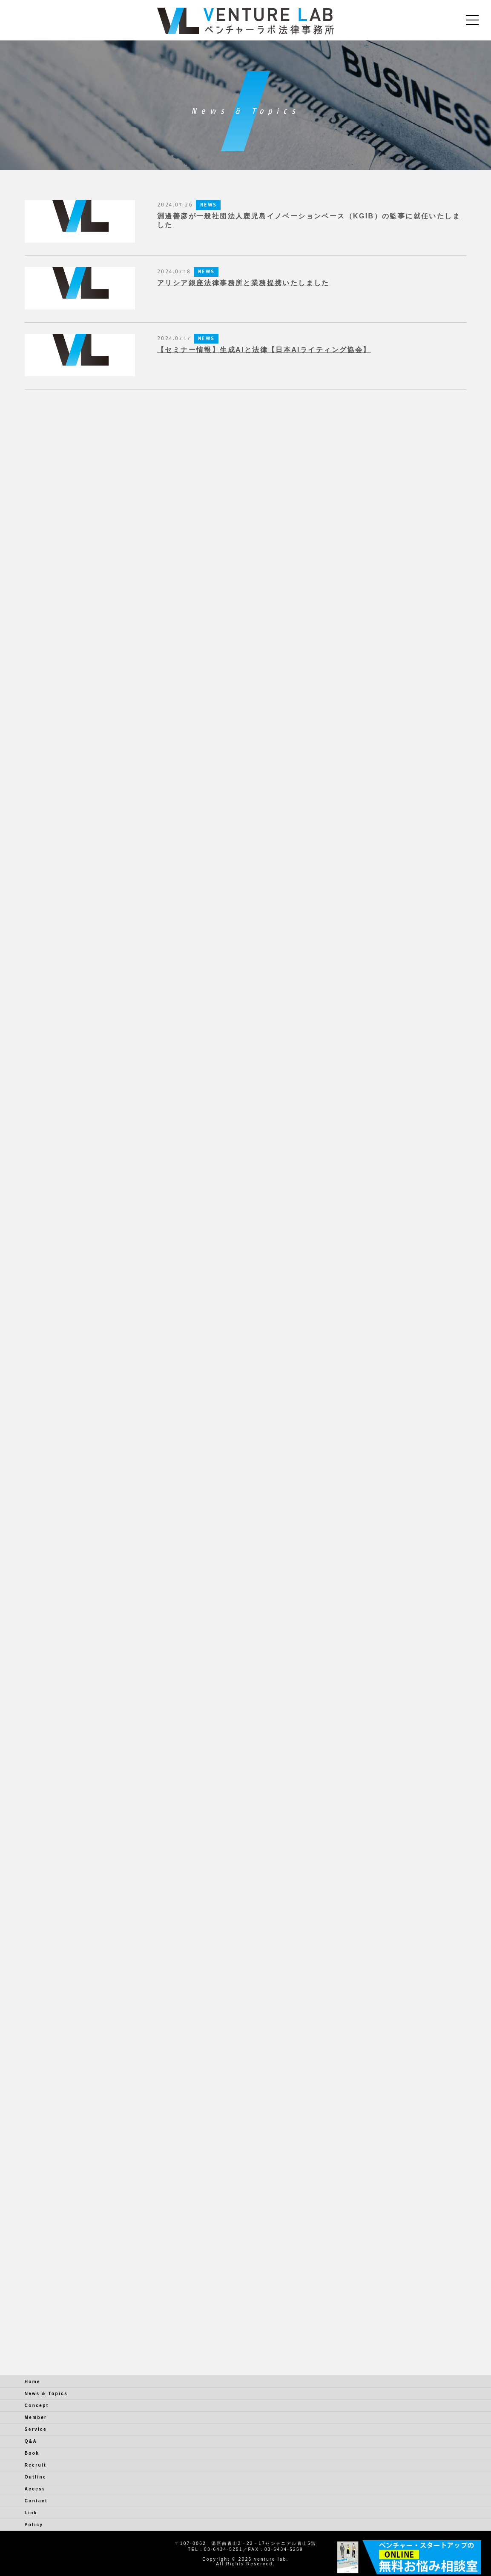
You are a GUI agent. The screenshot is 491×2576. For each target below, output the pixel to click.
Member (36, 2417)
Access (35, 2489)
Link (31, 2512)
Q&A (31, 2441)
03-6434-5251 (223, 2549)
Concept (37, 2405)
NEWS (208, 205)
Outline (35, 2477)
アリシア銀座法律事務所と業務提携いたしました (243, 283)
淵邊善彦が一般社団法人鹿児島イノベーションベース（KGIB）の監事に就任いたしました (308, 220)
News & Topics (46, 2393)
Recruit (35, 2465)
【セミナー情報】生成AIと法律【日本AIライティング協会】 (264, 349)
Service (36, 2429)
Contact (36, 2501)
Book (32, 2453)
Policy (34, 2524)
